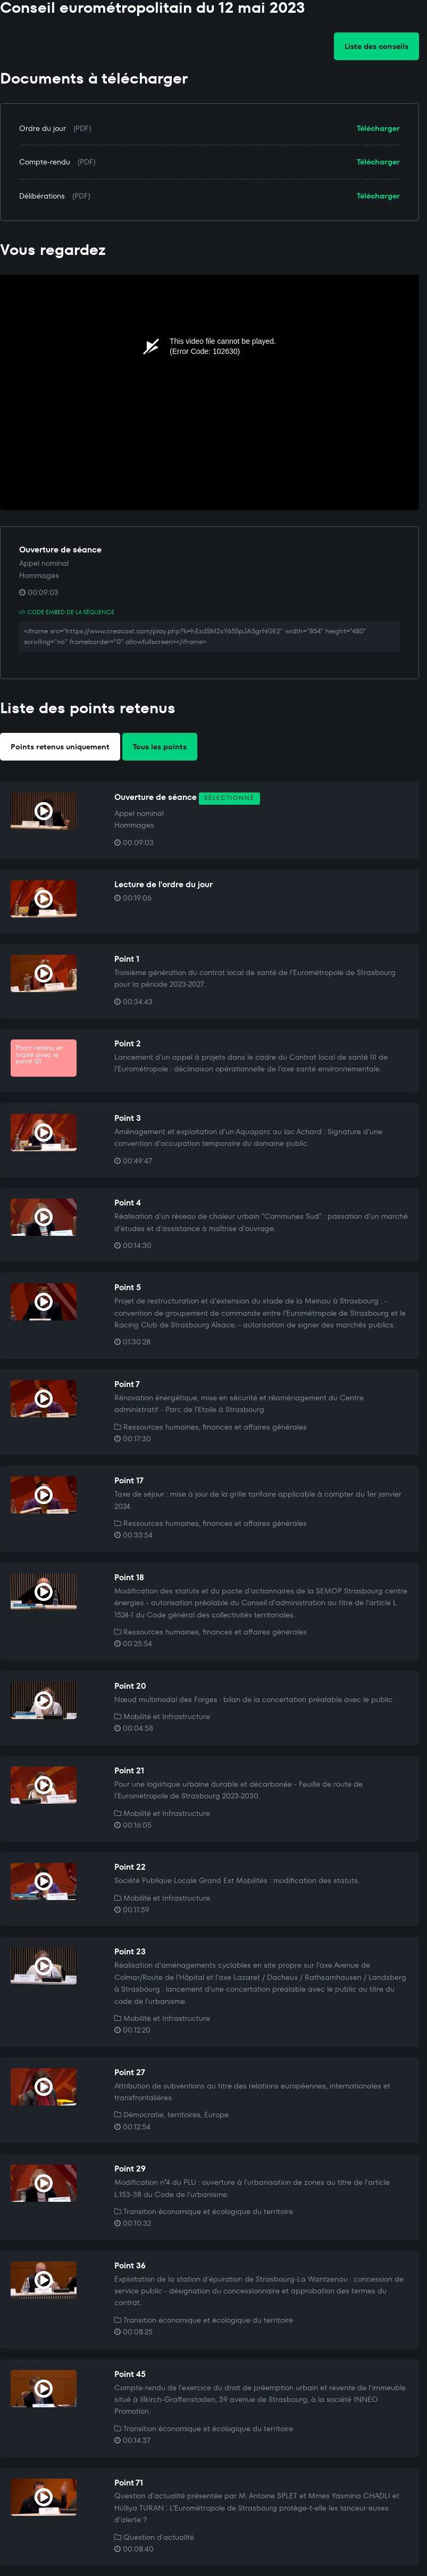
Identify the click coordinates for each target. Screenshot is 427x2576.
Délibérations (42, 196)
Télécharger (378, 128)
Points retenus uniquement (60, 746)
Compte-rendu (44, 161)
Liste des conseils (376, 46)
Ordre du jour (42, 128)
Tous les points (160, 746)
